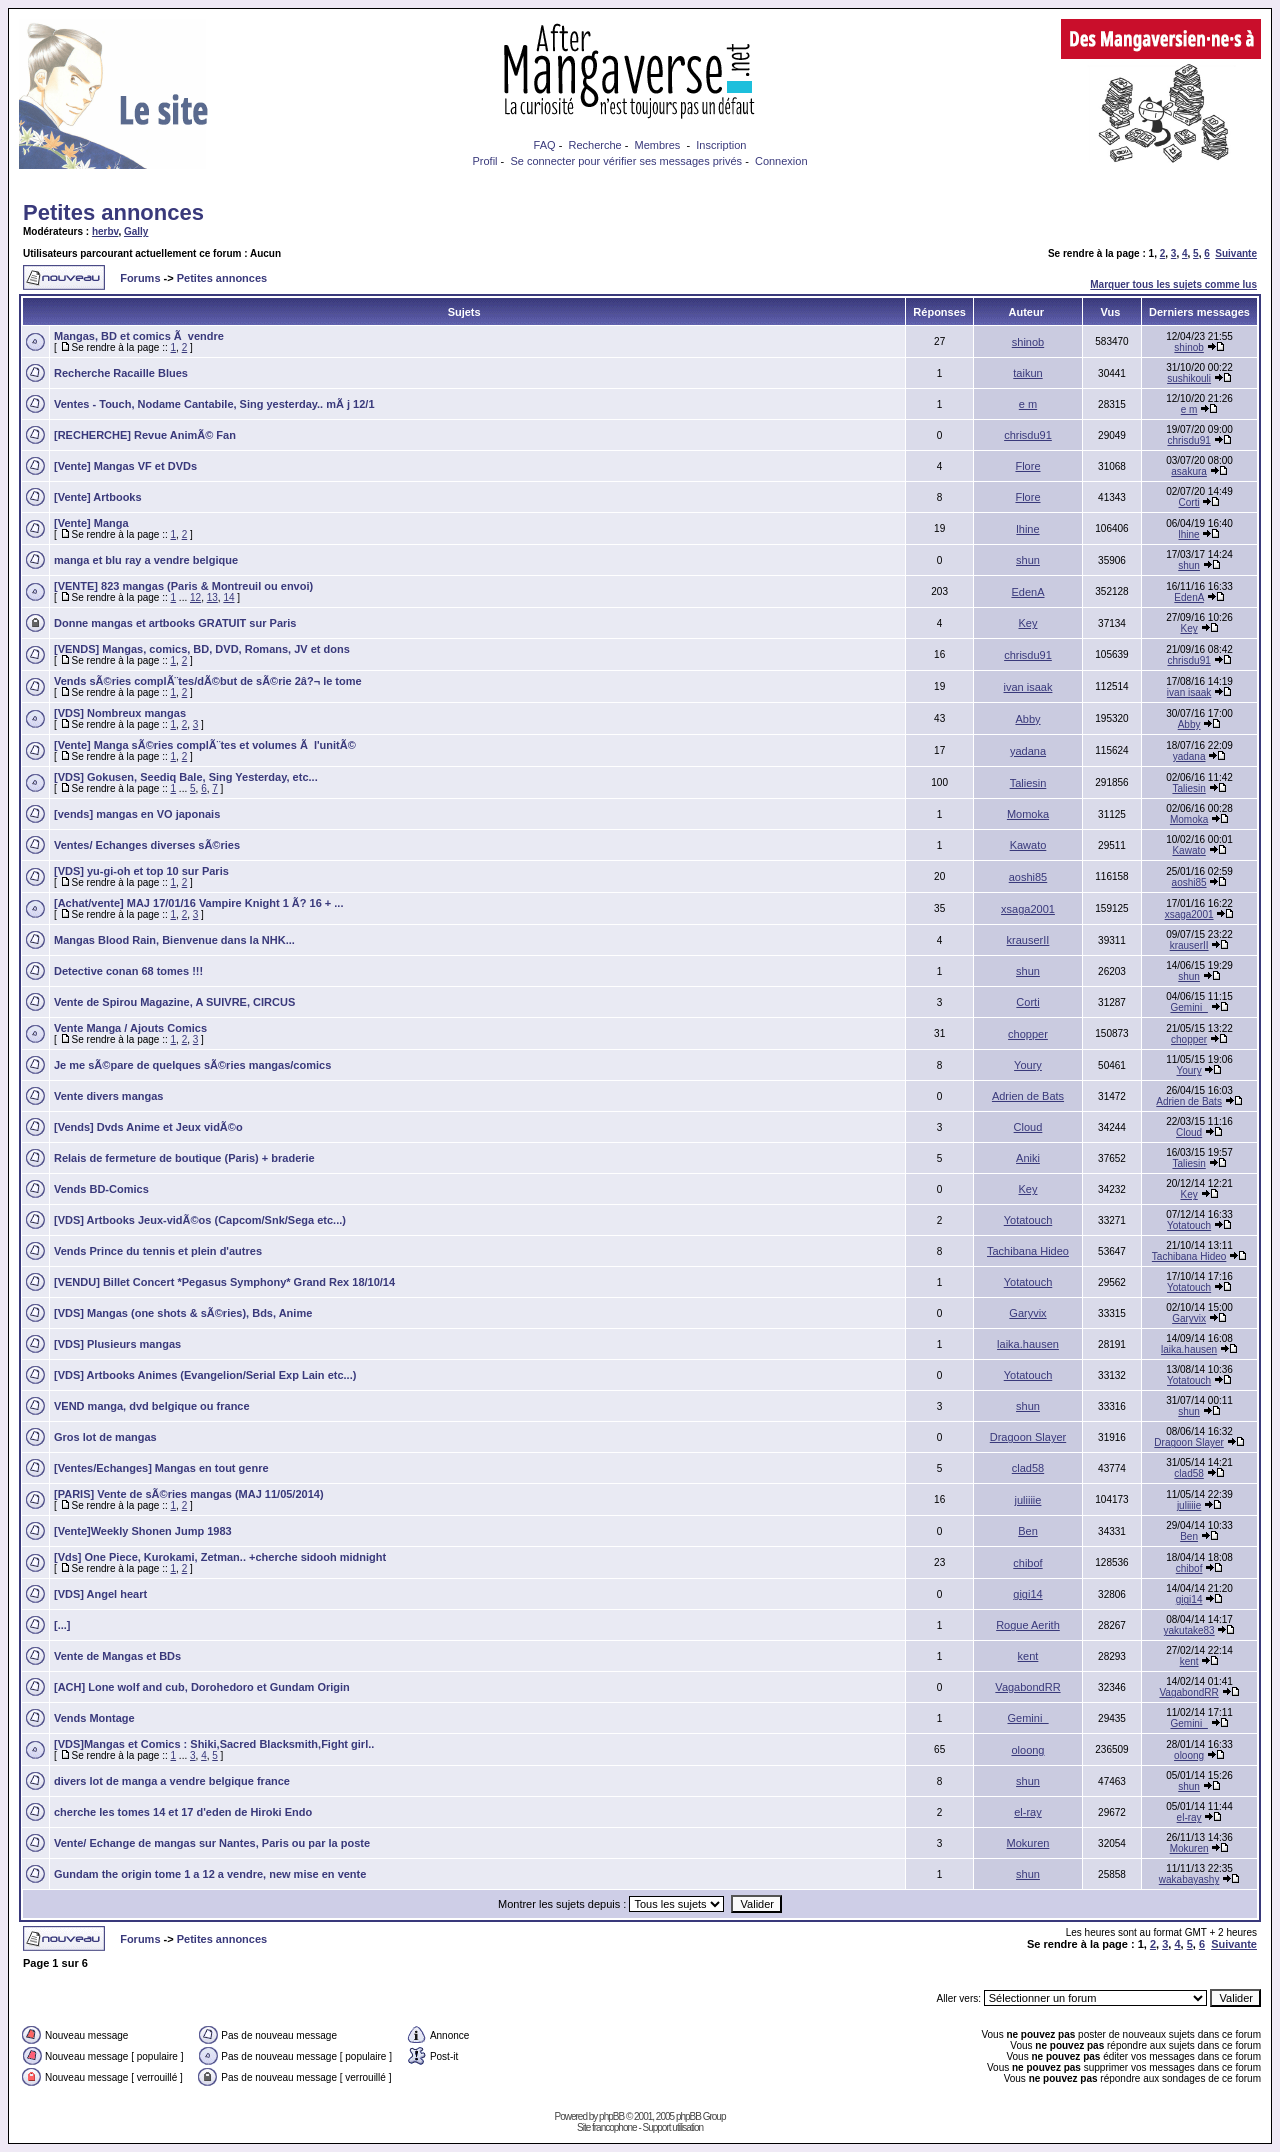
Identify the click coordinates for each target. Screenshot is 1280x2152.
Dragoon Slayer (1028, 1437)
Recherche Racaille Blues (121, 373)
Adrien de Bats (1028, 1096)
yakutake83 (1189, 1630)
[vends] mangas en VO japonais (137, 814)
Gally (136, 231)
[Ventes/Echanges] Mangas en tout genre (161, 1468)
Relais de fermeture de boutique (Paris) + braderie (184, 1158)
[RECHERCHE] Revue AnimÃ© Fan (145, 435)
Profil (484, 161)
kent (1028, 1656)
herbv (105, 231)
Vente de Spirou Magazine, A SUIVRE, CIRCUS (174, 1002)
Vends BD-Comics (101, 1189)
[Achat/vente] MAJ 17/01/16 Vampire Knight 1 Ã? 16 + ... (198, 903)
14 (228, 597)
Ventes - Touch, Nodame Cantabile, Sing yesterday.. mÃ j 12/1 (214, 404)
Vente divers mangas (108, 1096)
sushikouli (1189, 378)
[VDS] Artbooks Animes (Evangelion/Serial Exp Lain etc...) (205, 1375)
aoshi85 (1028, 877)
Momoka (1028, 814)
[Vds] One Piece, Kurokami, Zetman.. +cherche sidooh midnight (220, 1557)
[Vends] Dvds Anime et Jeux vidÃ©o (148, 1127)
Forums (140, 278)
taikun (1027, 373)
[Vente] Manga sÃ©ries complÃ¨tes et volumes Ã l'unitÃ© (205, 745)
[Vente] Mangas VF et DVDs (125, 466)
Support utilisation (673, 2127)
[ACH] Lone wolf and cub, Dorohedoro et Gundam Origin (202, 1687)
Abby (1027, 719)
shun (1028, 560)
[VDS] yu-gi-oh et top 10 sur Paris (141, 871)
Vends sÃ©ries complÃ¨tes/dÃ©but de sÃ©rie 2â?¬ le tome (208, 681)
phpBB (611, 2116)
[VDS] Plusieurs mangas (117, 1344)
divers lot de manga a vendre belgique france (172, 1781)
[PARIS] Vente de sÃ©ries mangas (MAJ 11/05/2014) (189, 1494)
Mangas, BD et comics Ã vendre (139, 336)
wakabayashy (1189, 1879)
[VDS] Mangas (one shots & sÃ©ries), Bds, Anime (183, 1313)
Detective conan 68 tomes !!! (128, 971)
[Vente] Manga (91, 523)
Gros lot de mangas (105, 1437)
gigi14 (1027, 1594)
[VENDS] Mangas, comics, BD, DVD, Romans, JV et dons (202, 649)
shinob (1028, 342)
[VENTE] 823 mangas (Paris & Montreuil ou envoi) (183, 586)
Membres (658, 145)
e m (1028, 404)
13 (212, 597)
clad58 (1028, 1468)
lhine (1027, 529)
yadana (1028, 751)
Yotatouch (1028, 1220)
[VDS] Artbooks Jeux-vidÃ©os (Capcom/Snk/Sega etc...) (200, 1220)
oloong (1027, 1750)
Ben (1028, 1531)
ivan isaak (1028, 687)
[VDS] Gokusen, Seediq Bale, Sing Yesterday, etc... (186, 777)
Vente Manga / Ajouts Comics (130, 1028)
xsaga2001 (1028, 909)
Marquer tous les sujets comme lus (1173, 284)
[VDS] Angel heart (100, 1594)
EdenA (1027, 592)
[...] (62, 1625)
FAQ (545, 145)
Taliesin (1028, 783)
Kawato (1028, 845)
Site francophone (607, 2127)
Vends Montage (94, 1718)
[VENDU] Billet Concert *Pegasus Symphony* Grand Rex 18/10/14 (224, 1282)
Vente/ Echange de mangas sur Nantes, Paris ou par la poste (212, 1843)
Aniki (1028, 1158)
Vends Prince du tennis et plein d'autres (158, 1251)
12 (195, 597)
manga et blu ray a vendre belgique (146, 560)
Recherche (594, 145)
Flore (1027, 466)
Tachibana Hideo (1028, 1251)
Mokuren (1028, 1843)
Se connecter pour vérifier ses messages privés (626, 161)
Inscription (721, 145)
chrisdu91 (1028, 435)
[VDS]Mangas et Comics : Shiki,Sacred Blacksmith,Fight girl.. (214, 1744)
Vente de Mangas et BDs (117, 1656)
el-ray (1028, 1812)
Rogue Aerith (1028, 1625)
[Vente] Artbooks (98, 497)
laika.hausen (1028, 1344)
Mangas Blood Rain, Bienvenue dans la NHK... (174, 940)
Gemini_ (1188, 1007)
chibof (1027, 1563)
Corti (1189, 502)
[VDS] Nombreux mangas (120, 713)
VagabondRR (1027, 1687)
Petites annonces (113, 212)
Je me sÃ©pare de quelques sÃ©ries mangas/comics (192, 1065)
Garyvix (1027, 1313)
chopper (1028, 1034)
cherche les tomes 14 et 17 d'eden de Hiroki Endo (183, 1812)
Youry (1028, 1065)
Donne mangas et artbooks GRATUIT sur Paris (175, 623)
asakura (1189, 471)
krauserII (1028, 940)
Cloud (1028, 1127)
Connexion (781, 161)
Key (1028, 623)
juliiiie (1028, 1500)
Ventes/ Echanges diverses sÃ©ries (147, 845)
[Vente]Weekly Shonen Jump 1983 (143, 1531)
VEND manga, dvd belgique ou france (152, 1406)
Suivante (1236, 253)
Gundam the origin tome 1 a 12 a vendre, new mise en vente (210, 1874)
